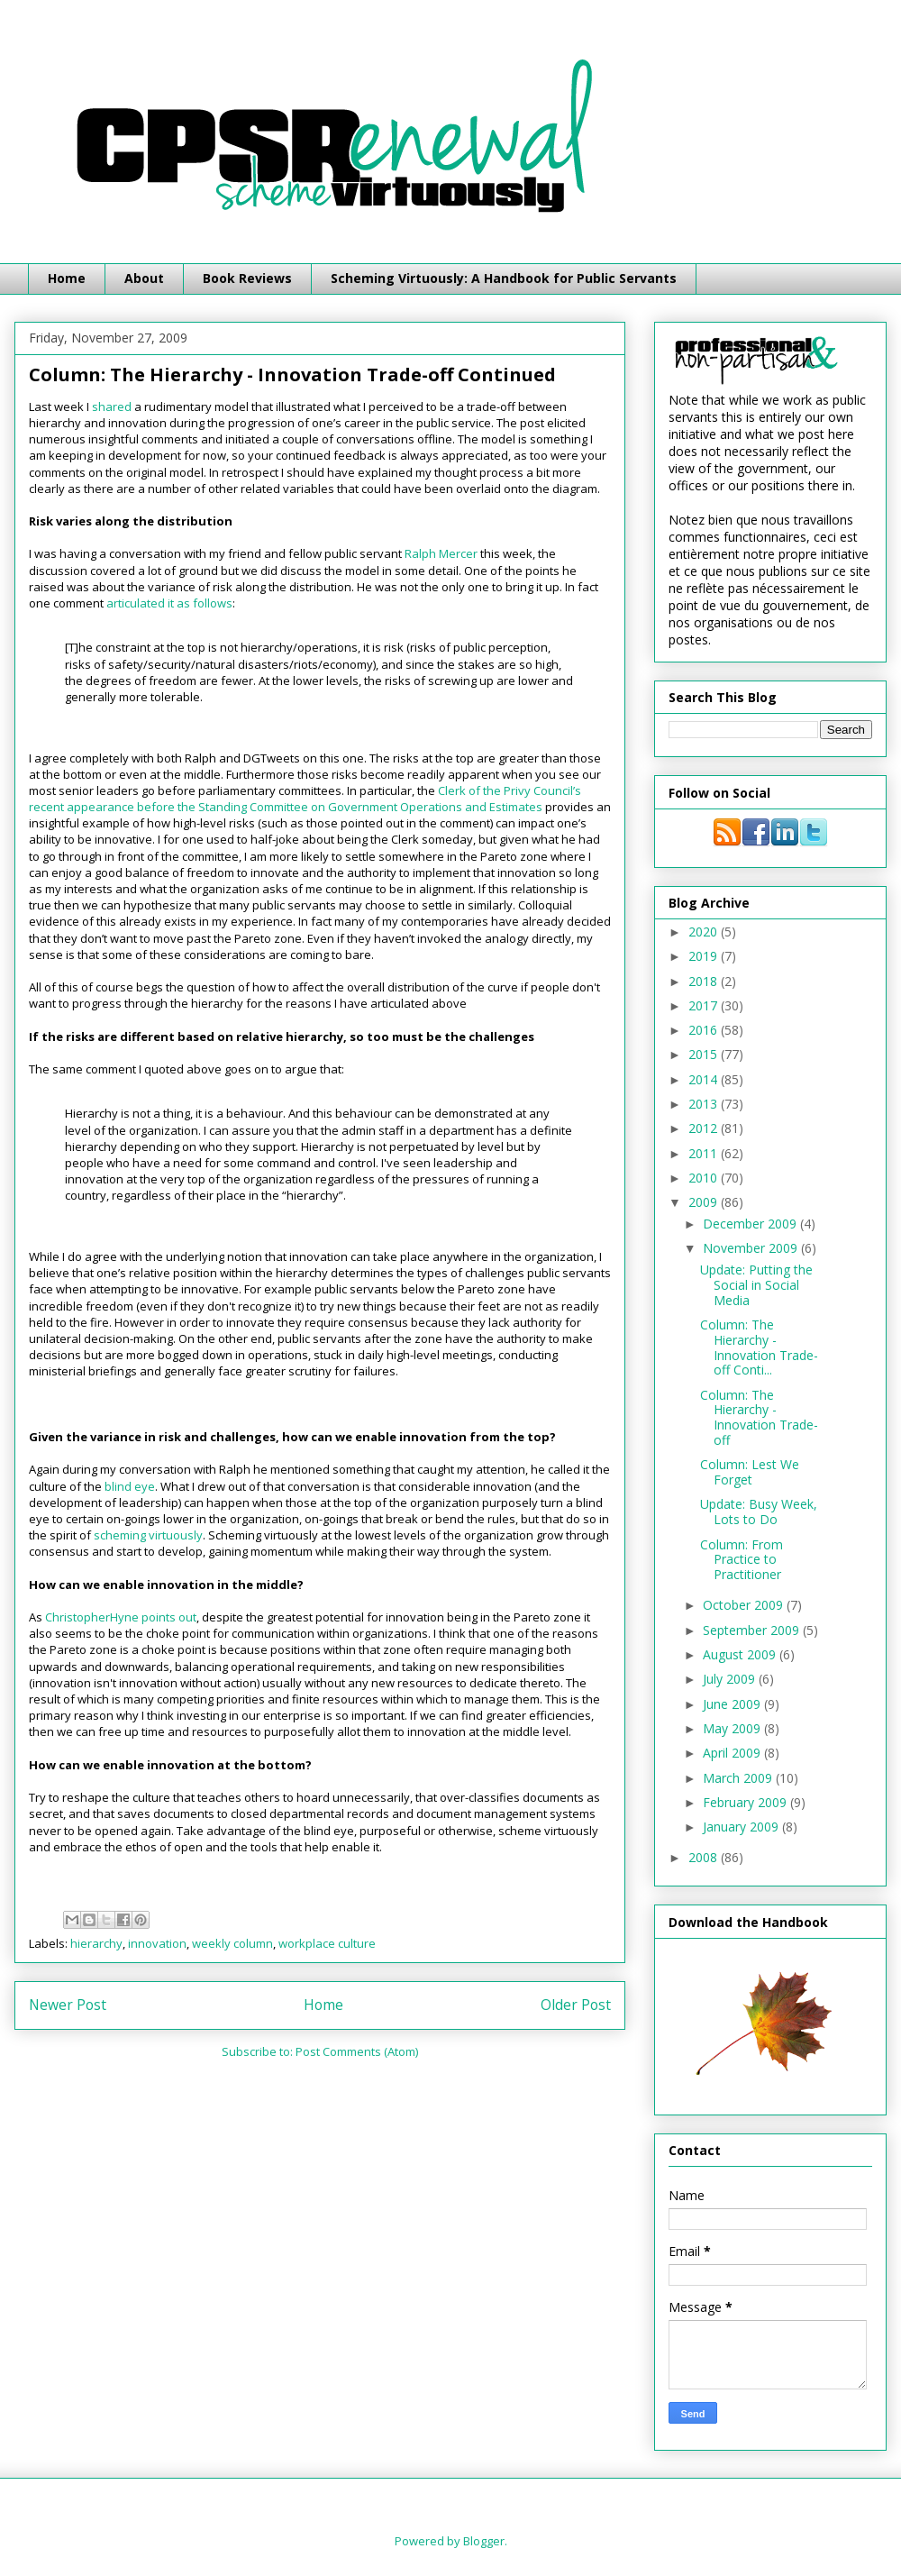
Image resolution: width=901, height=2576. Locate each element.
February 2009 (746, 1802)
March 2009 (739, 1777)
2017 (704, 1005)
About (144, 278)
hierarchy (96, 1943)
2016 (704, 1029)
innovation (157, 1943)
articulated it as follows (169, 603)
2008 (704, 1857)
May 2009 (733, 1728)
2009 (704, 1201)
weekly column (232, 1943)
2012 (704, 1128)
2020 (704, 931)
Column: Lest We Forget (749, 1472)
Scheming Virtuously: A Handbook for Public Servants (504, 278)
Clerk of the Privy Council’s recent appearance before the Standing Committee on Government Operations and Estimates (305, 798)
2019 (704, 955)
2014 (704, 1079)
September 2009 (753, 1630)
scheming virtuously (148, 1535)
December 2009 (751, 1223)
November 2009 (752, 1247)
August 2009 (741, 1654)
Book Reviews (247, 278)
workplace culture (327, 1943)
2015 (704, 1054)
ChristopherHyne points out (120, 1617)
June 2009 (733, 1704)
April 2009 (733, 1752)
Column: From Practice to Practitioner (741, 1560)
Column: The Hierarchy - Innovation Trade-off (759, 1417)
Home (67, 278)
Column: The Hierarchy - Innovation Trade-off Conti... (759, 1347)
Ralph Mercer (441, 553)
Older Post (576, 2004)
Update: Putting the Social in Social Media (756, 1285)
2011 (704, 1153)
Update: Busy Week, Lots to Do (758, 1511)
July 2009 (731, 1678)
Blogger (484, 2541)
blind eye (130, 1486)
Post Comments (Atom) (357, 2051)
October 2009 (745, 1604)
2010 (704, 1177)
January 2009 (742, 1826)
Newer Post (67, 2004)
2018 (704, 981)
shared (112, 406)
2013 (704, 1103)
